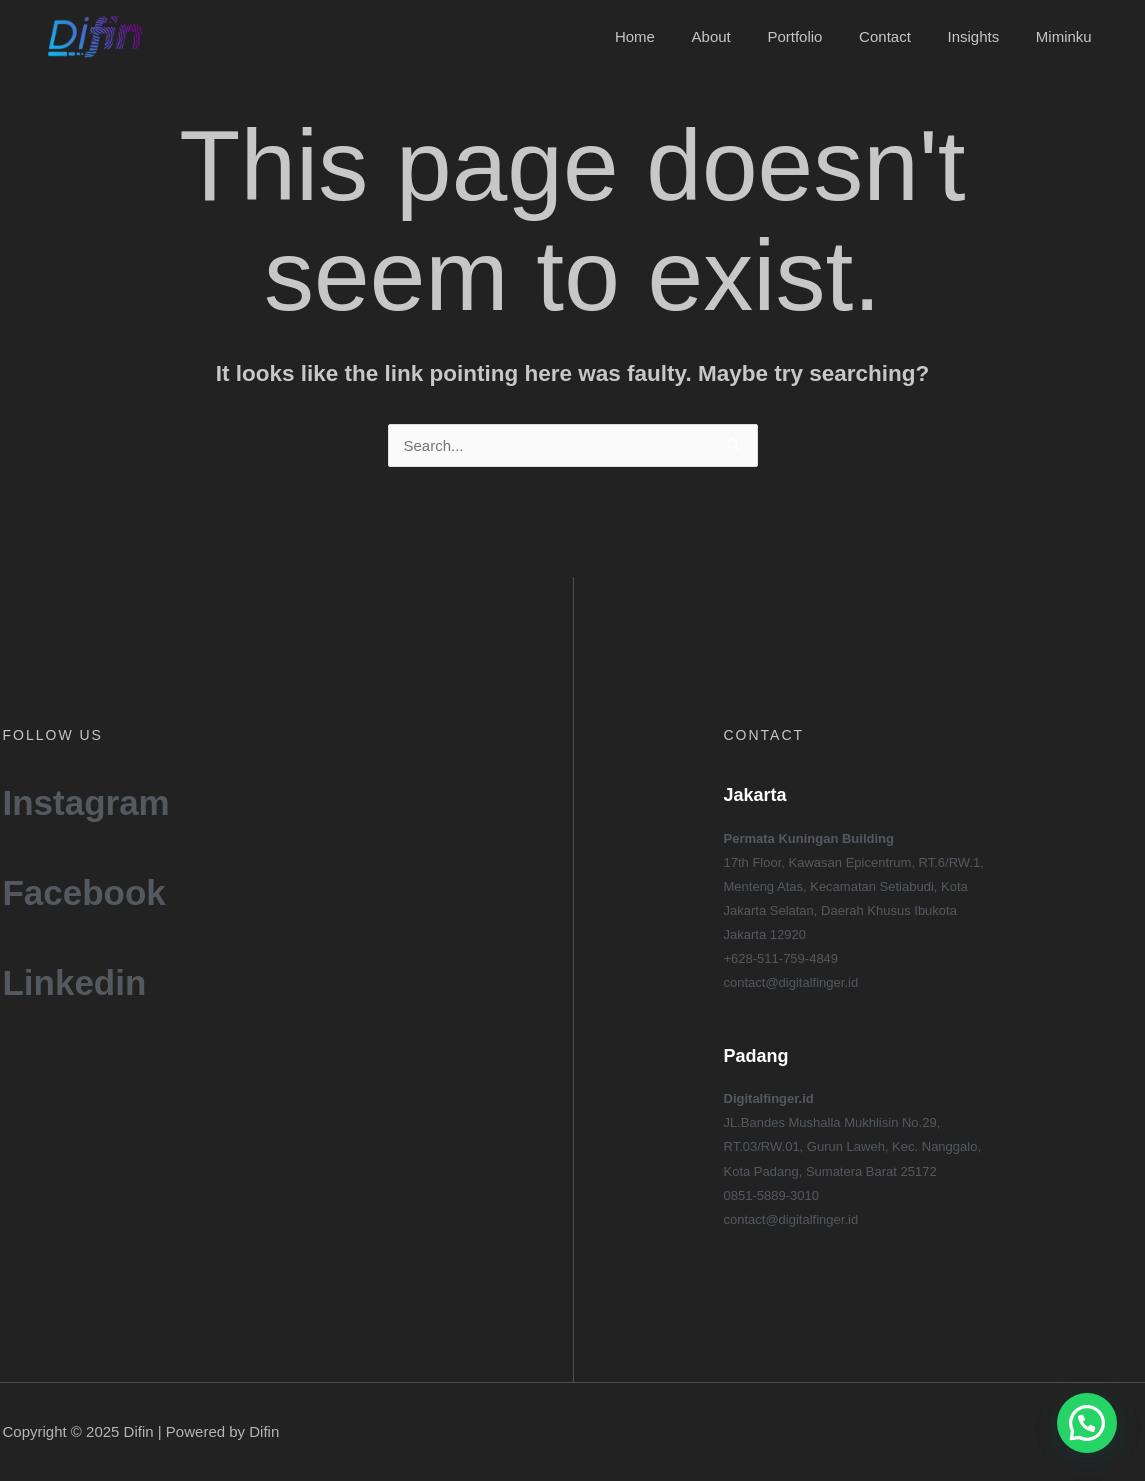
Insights (983, 36)
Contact (902, 36)
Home (672, 36)
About (741, 36)
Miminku (1067, 36)
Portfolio (818, 36)
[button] (1087, 1423)
